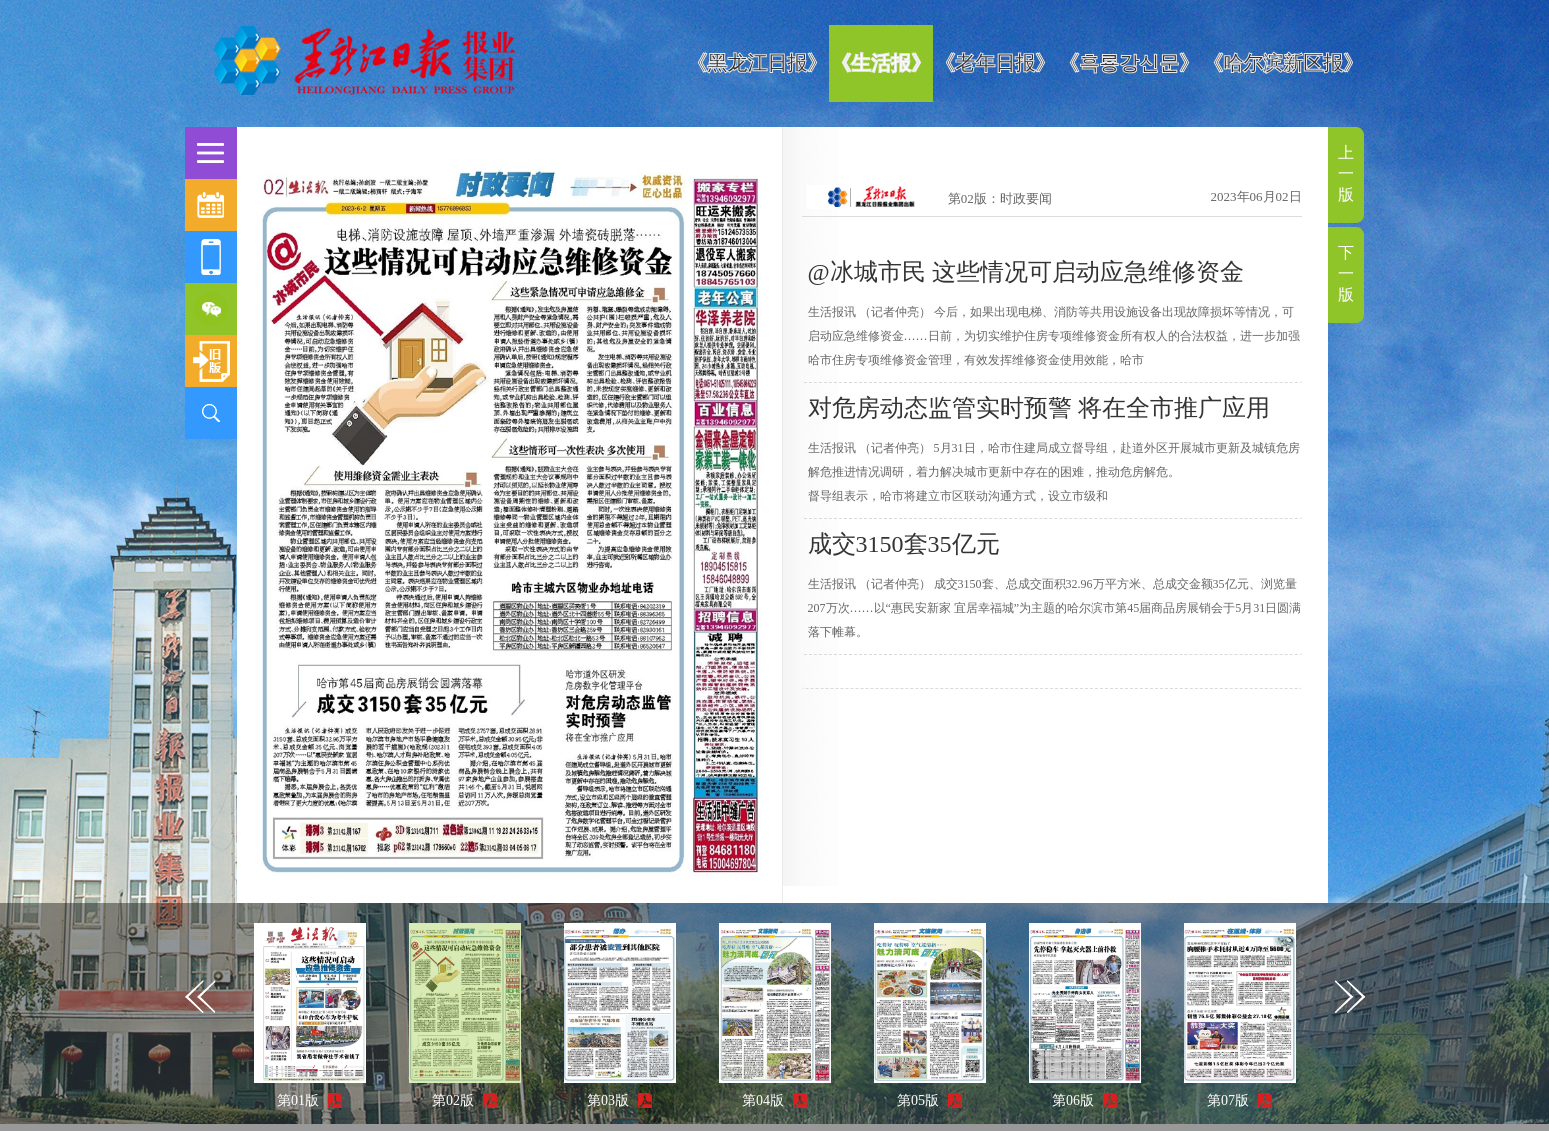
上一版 (1346, 173)
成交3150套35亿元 (904, 544)
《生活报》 (881, 63)
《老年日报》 (995, 63)
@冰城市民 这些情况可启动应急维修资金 (1026, 272)
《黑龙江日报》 (757, 63)
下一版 (1346, 273)
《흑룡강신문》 (1129, 63)
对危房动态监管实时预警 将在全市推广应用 (1039, 408)
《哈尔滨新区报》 (1283, 63)
